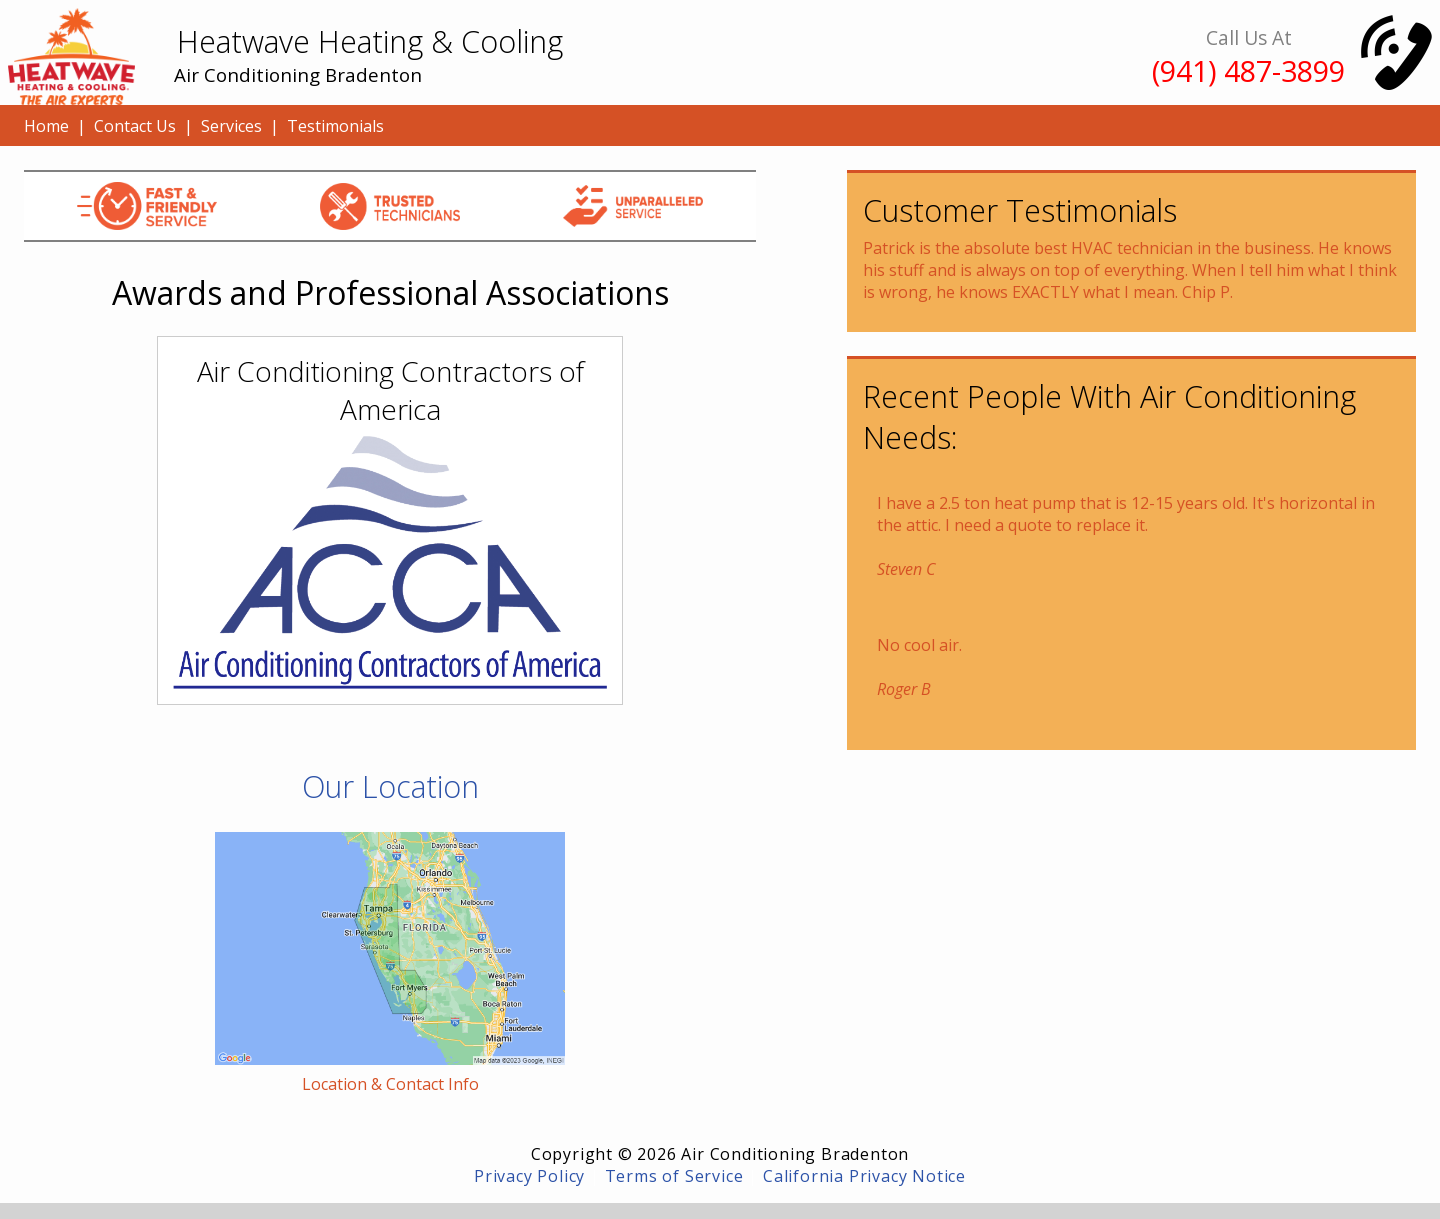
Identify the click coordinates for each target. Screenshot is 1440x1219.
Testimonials (335, 126)
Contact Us (135, 126)
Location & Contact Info (390, 1084)
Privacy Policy (529, 1176)
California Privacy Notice (864, 1176)
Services (231, 126)
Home (46, 126)
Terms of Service (674, 1176)
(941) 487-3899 (1248, 70)
